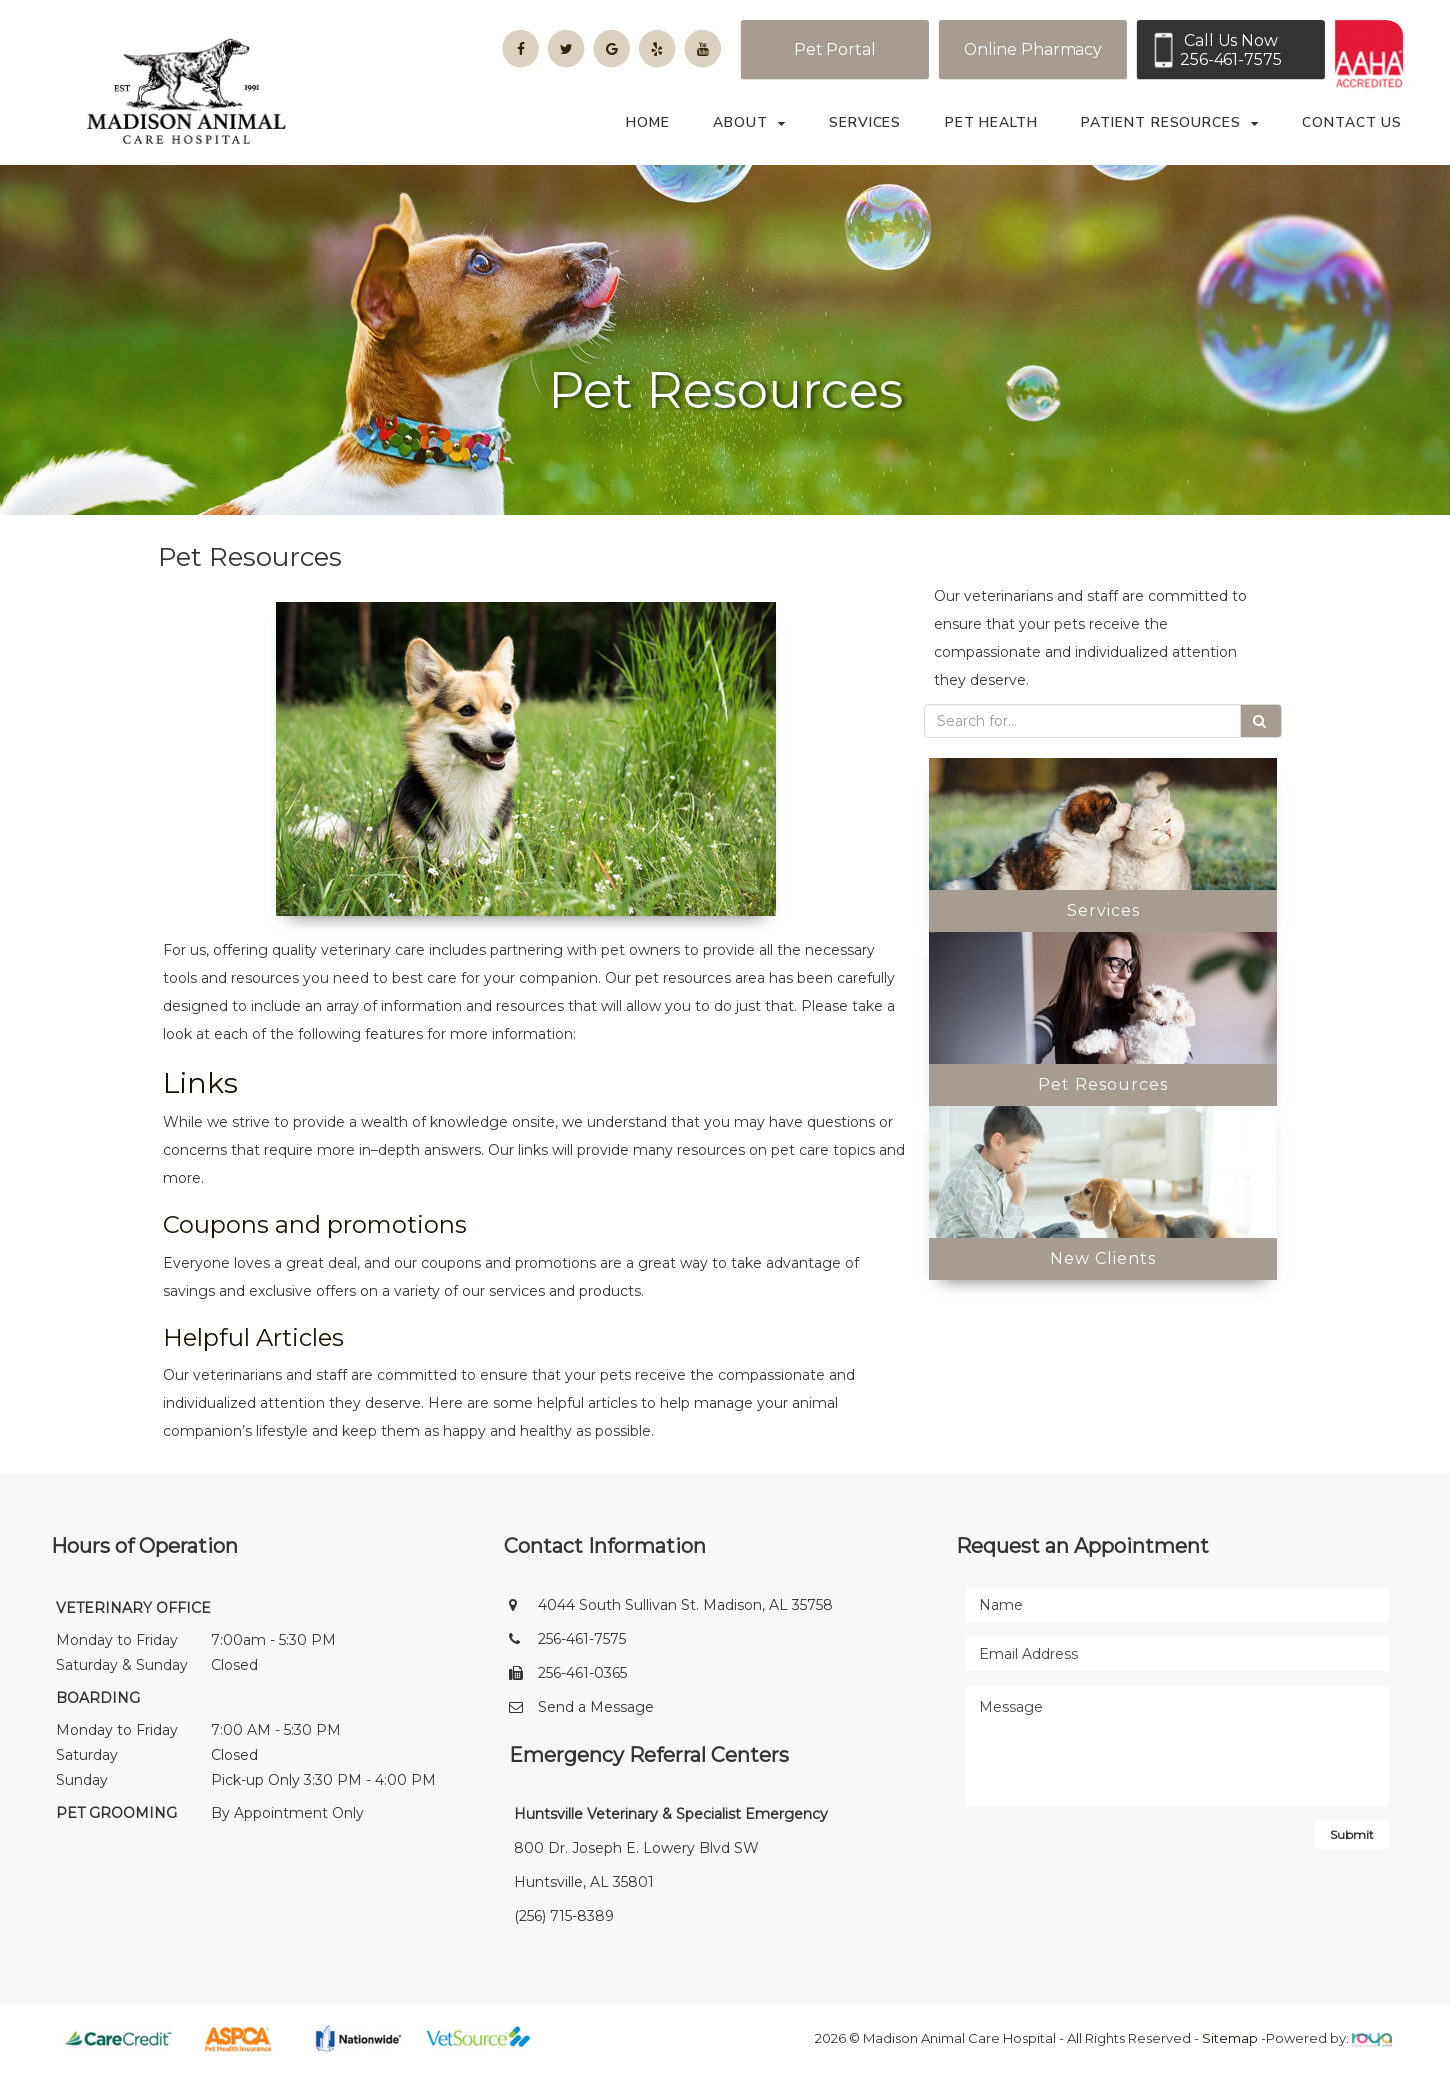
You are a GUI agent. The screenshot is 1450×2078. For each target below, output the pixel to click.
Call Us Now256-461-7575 (1231, 50)
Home (648, 122)
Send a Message (596, 1712)
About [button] (749, 122)
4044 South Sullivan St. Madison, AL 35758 (685, 1610)
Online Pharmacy (1033, 49)
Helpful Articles (253, 1342)
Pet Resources (1103, 1089)
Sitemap (1230, 2043)
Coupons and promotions (315, 1229)
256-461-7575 (582, 1644)
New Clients (1103, 1263)
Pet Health (991, 122)
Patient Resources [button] (1169, 122)
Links (200, 1088)
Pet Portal (835, 49)
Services (865, 122)
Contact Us (1352, 122)
